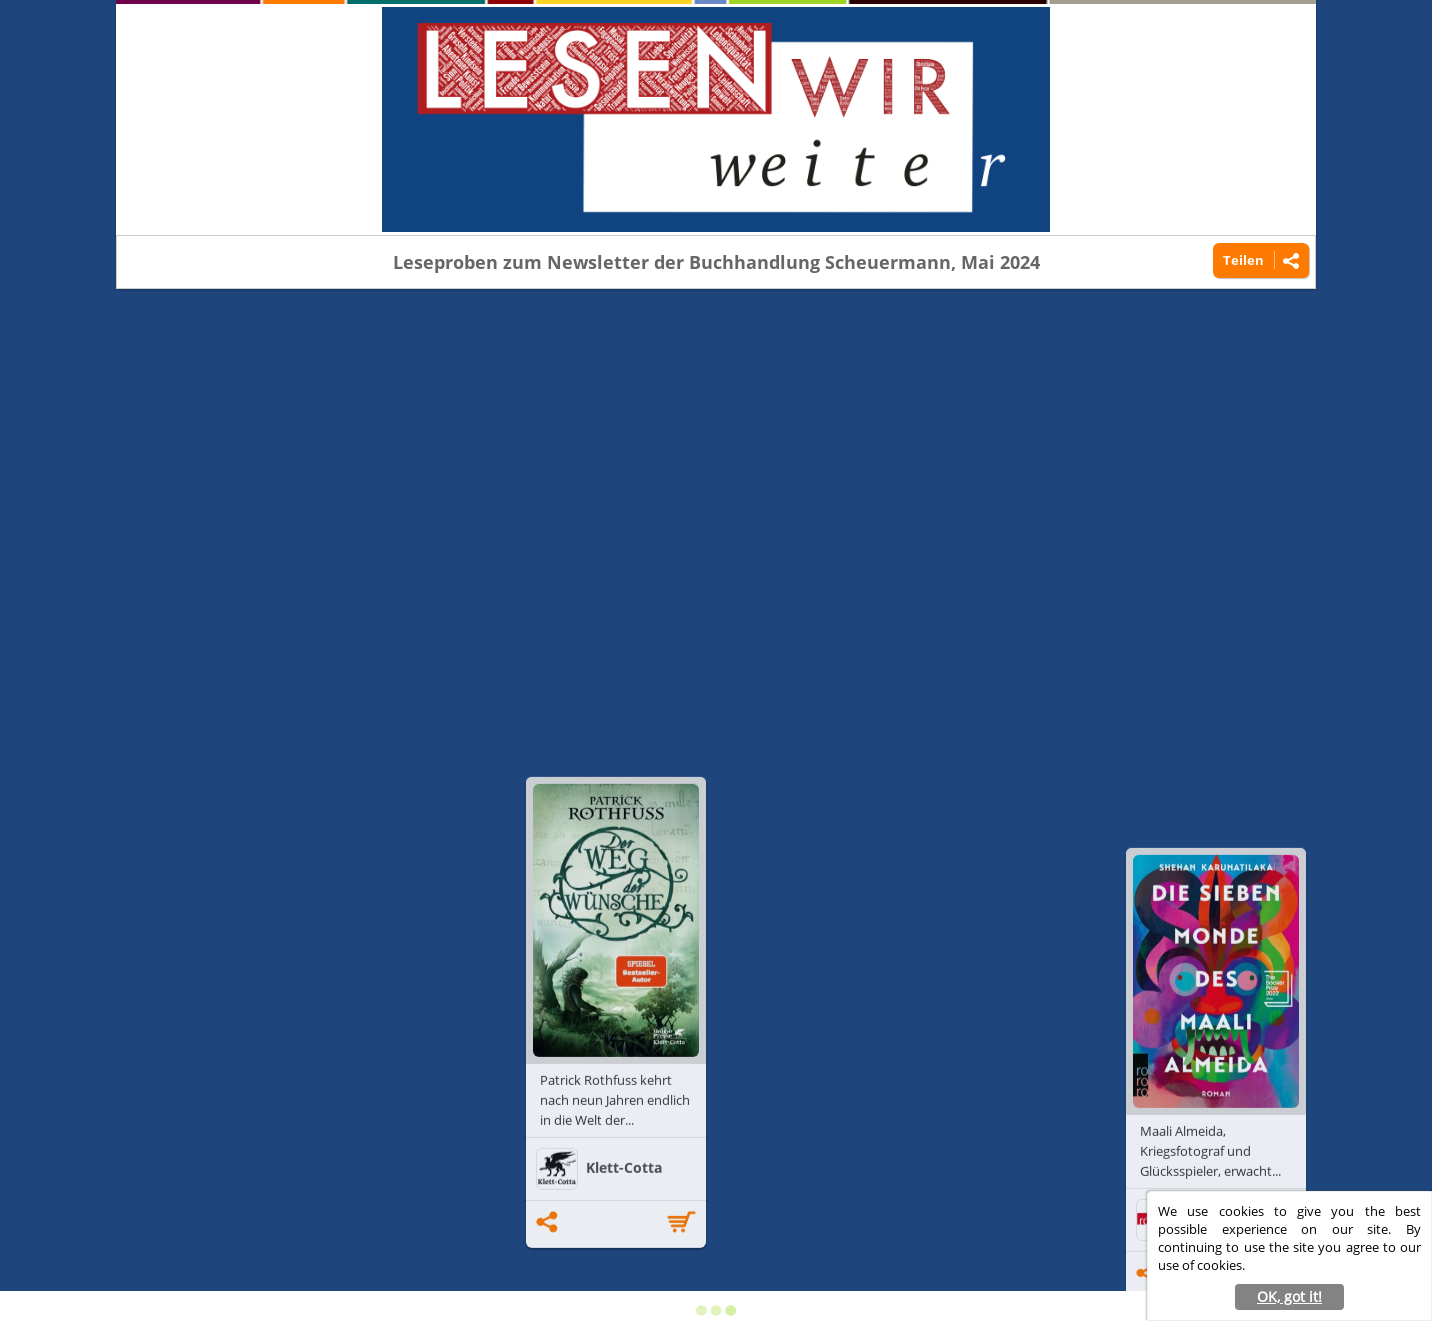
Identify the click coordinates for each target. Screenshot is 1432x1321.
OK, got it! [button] (1289, 1296)
